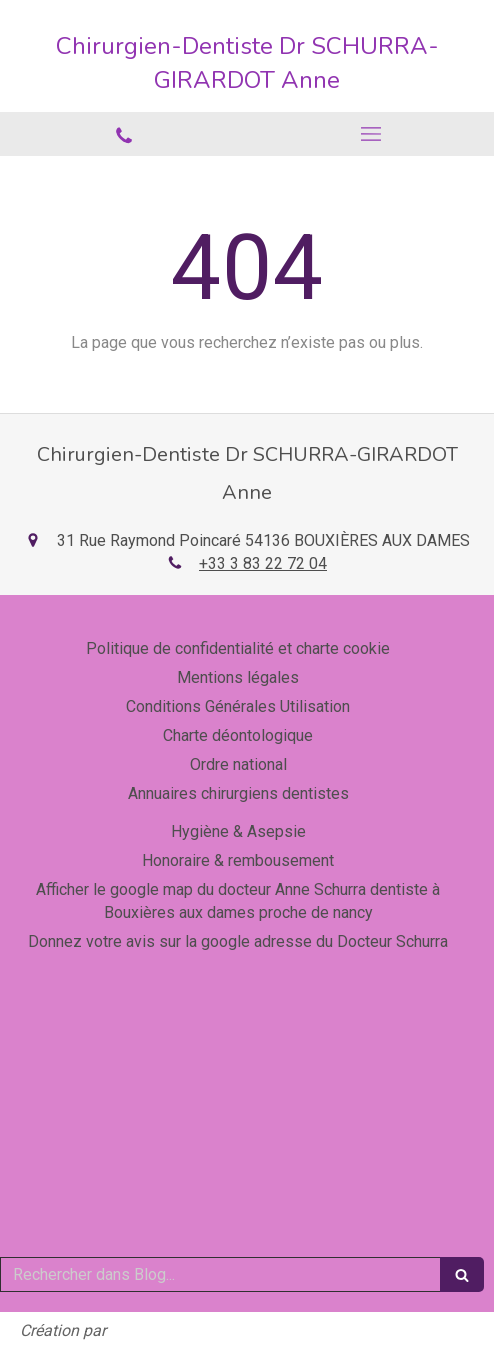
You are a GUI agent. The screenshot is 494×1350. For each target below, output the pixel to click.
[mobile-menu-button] (370, 134)
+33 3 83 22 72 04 (263, 563)
